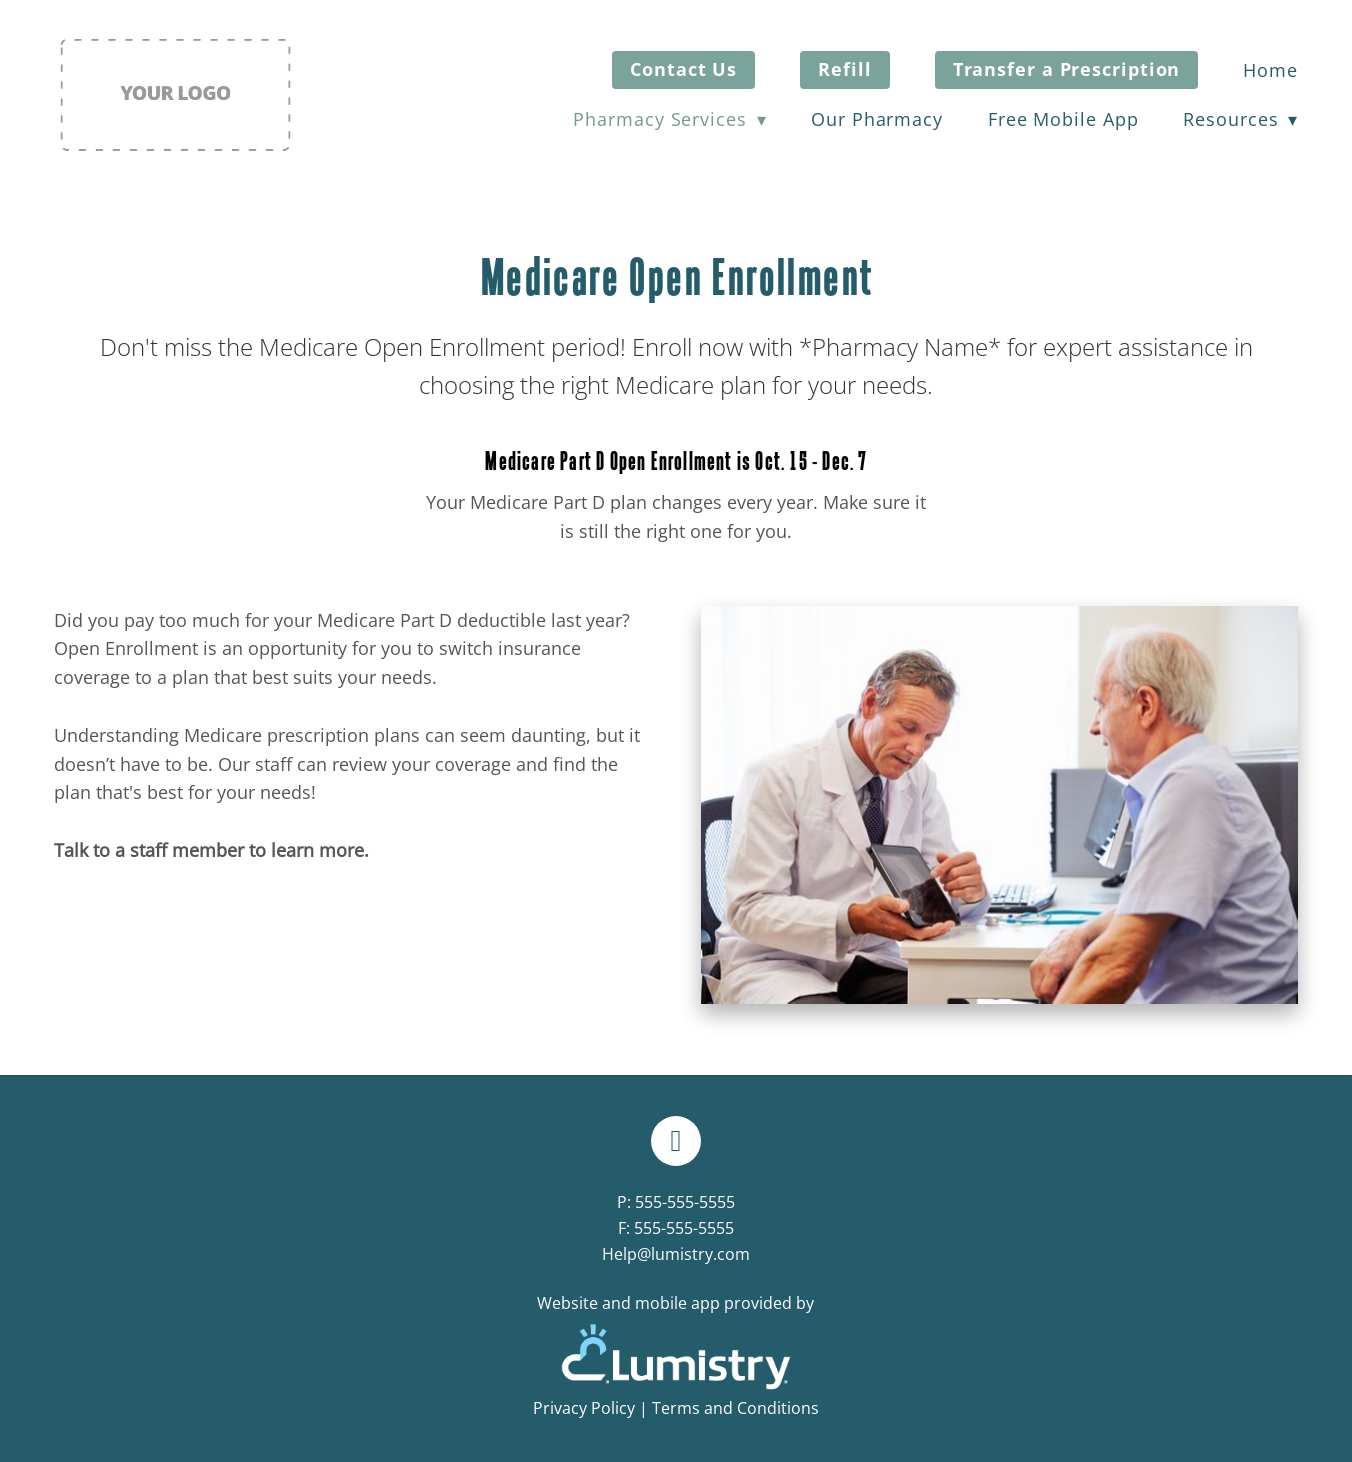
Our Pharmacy (877, 119)
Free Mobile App (1063, 119)
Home (1270, 70)
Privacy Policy (584, 1408)
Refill (844, 69)
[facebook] (676, 1141)
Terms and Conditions (735, 1408)
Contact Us (683, 69)
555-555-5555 (685, 1202)
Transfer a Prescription (1067, 69)
